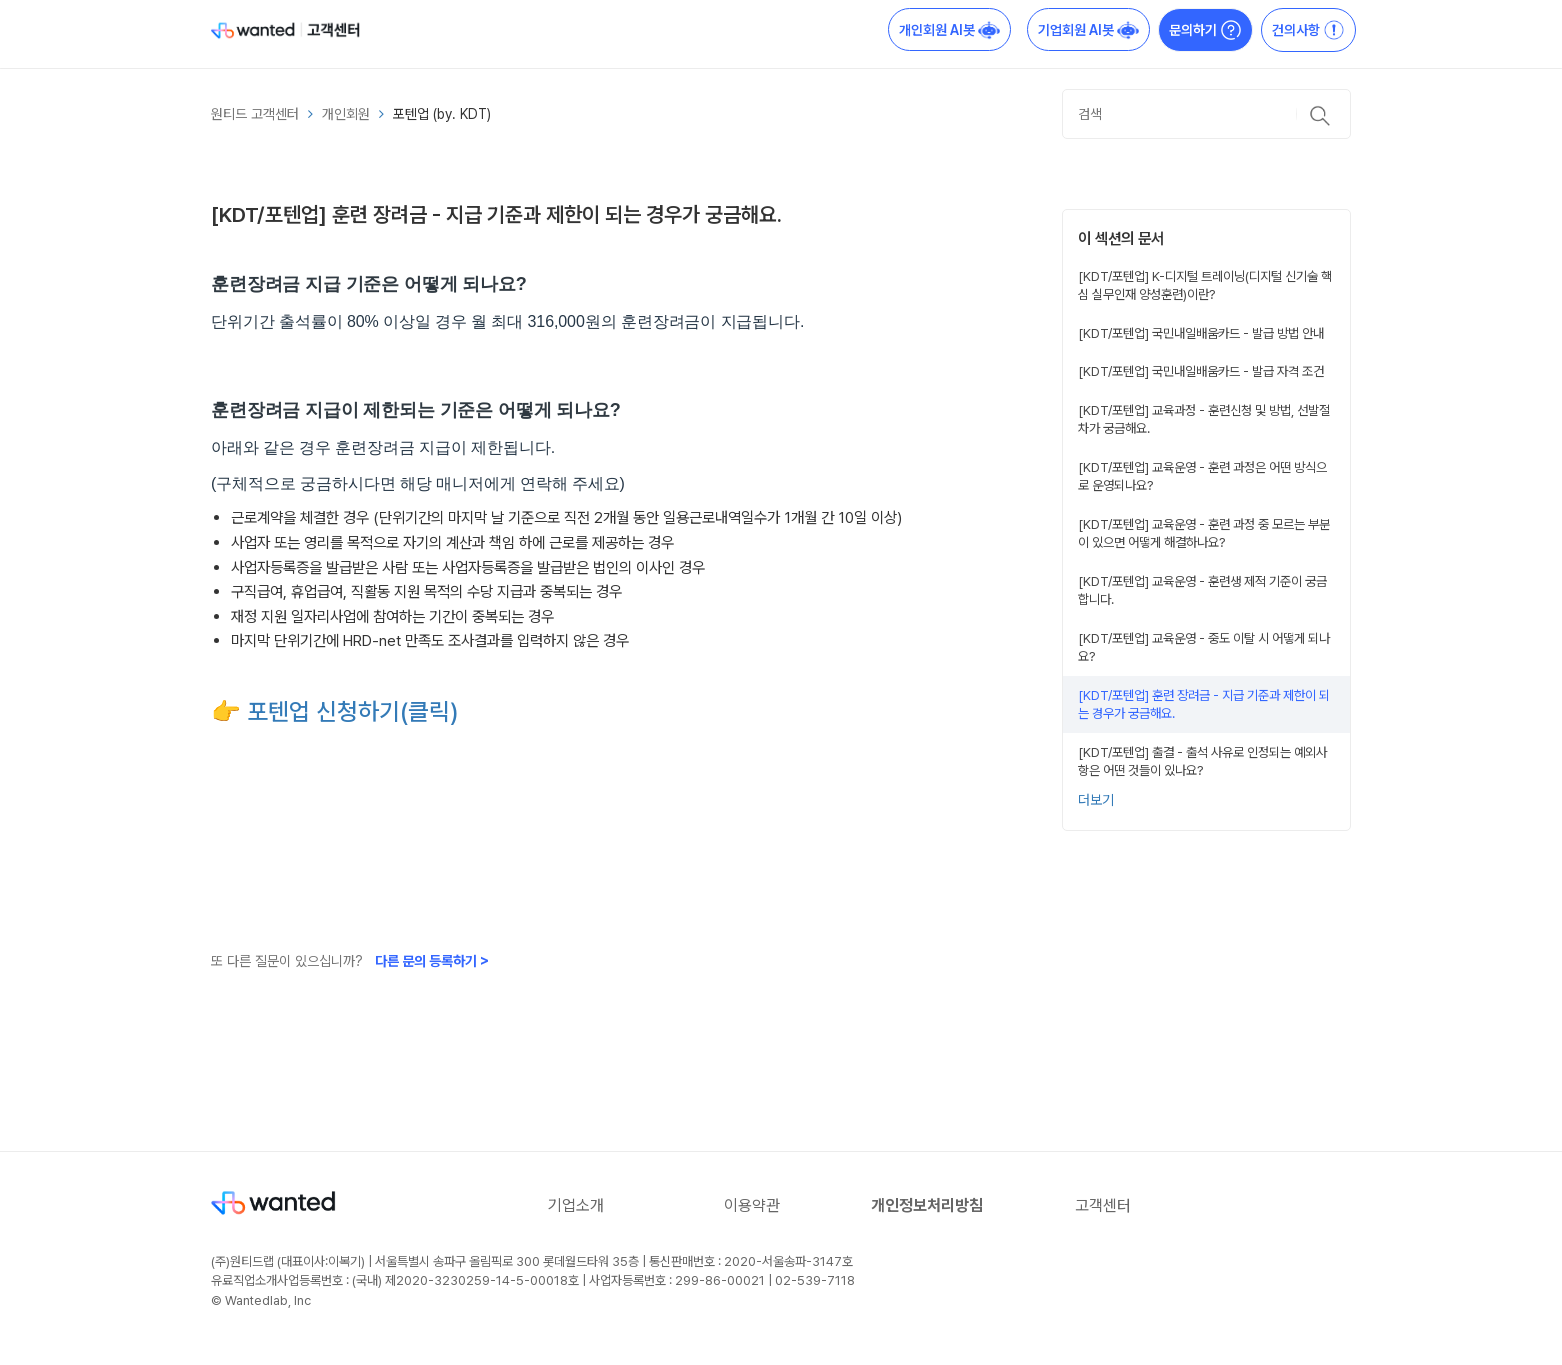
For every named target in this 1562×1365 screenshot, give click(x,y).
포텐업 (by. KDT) (442, 114)
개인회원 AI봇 (949, 30)
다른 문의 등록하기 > (432, 961)
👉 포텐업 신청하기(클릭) (335, 711)
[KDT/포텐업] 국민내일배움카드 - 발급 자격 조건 (1201, 371)
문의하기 (1205, 30)
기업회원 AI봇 (1088, 30)
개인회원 (346, 114)
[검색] (1206, 114)
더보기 (1096, 800)
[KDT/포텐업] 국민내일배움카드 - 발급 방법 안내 (1201, 333)
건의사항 (1308, 30)
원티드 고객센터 (255, 114)
